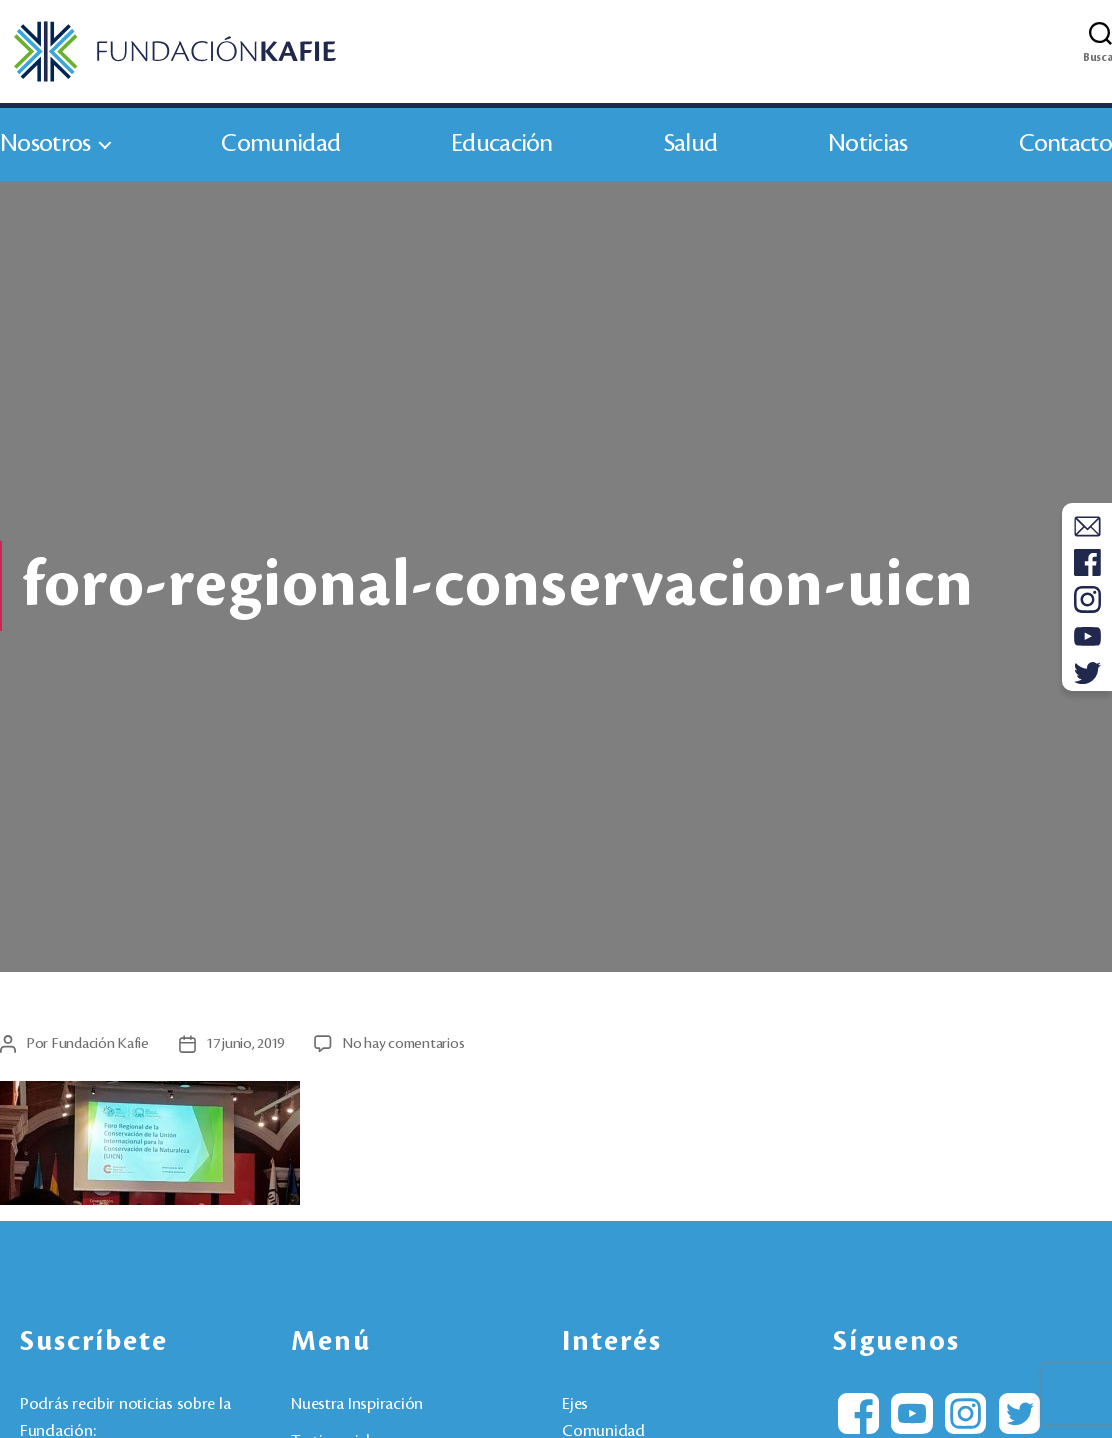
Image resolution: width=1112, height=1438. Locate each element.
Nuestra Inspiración (357, 1409)
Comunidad (280, 148)
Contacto (1065, 148)
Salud (691, 148)
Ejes (575, 1409)
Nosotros (45, 148)
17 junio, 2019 (245, 1048)
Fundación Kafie (100, 1048)
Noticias (867, 148)
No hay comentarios (403, 1048)
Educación (502, 148)
